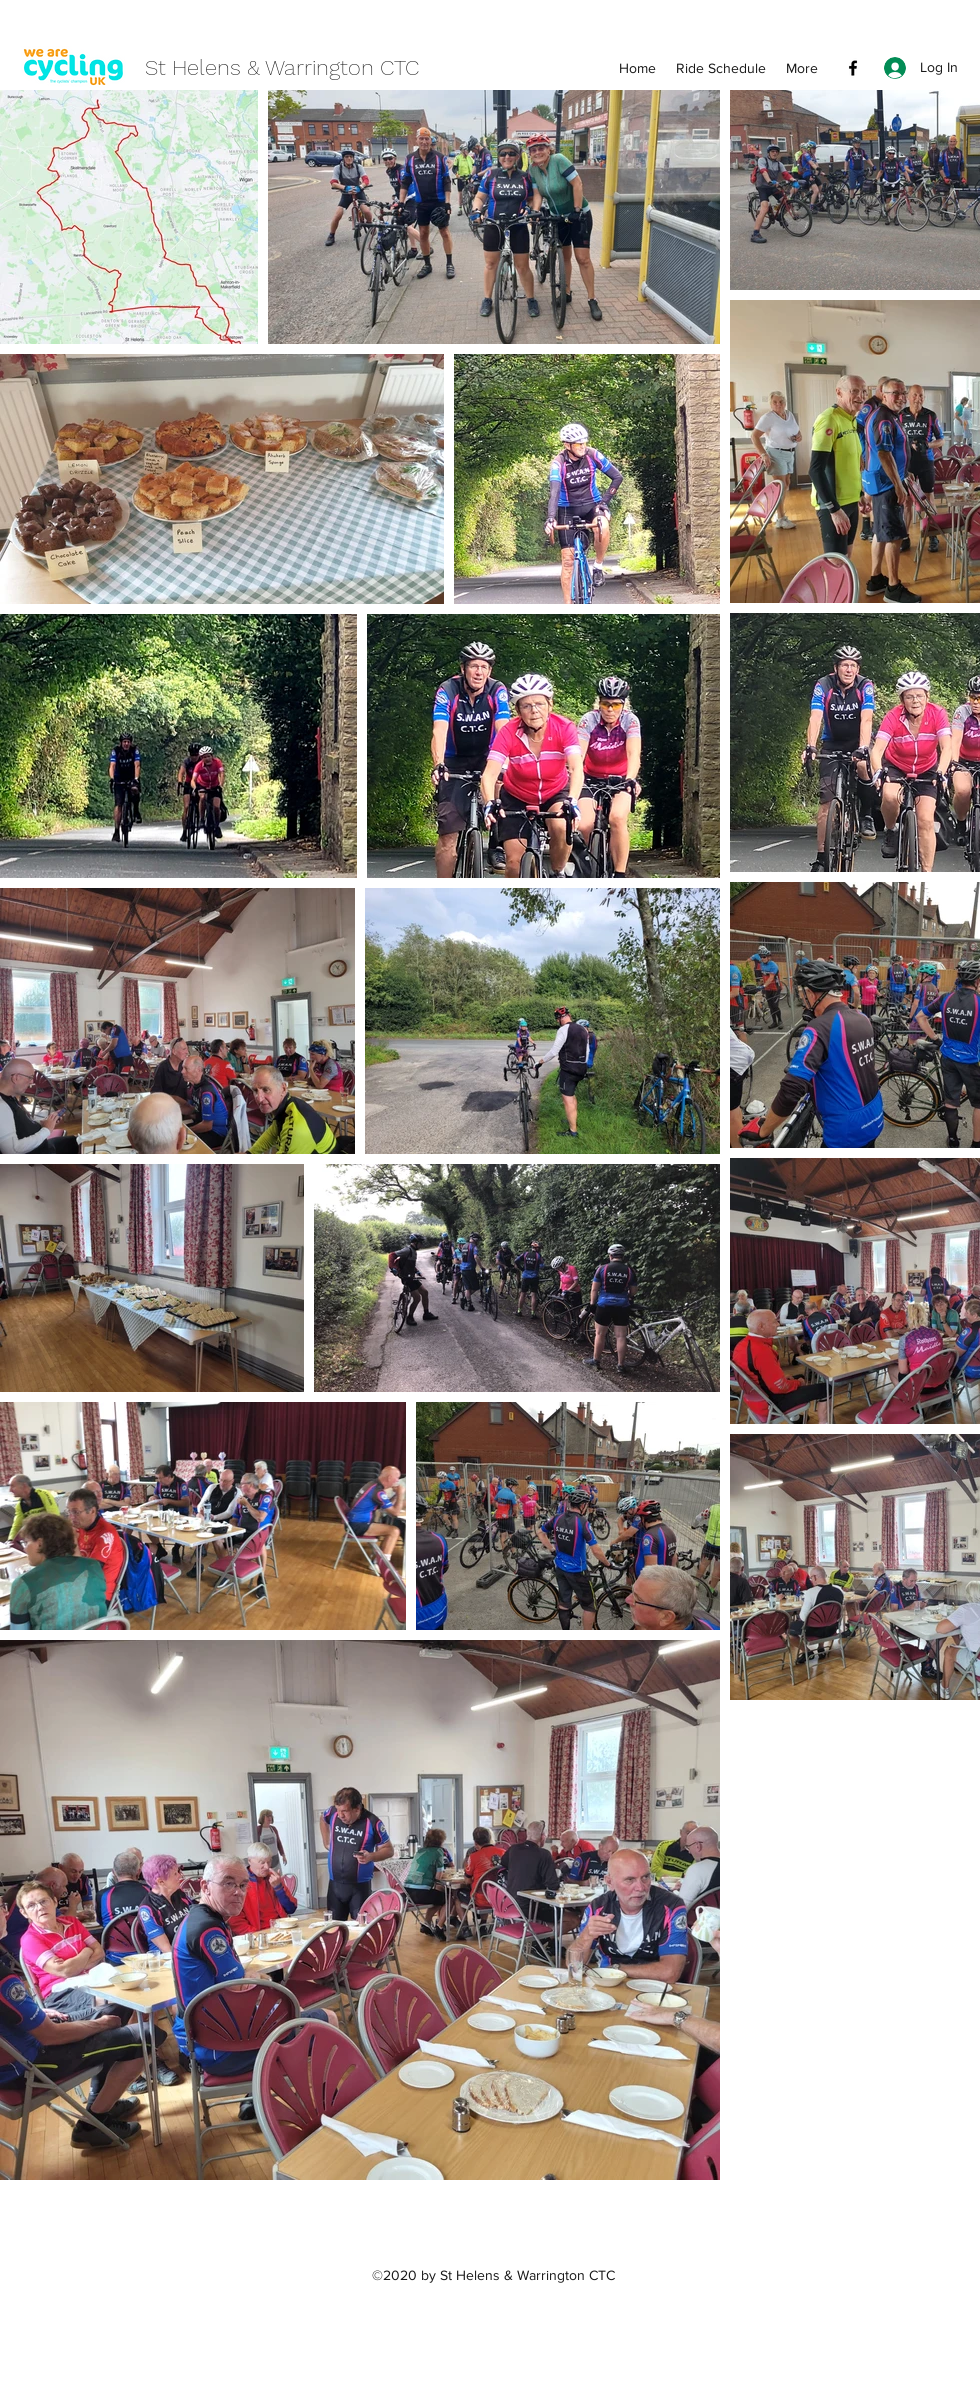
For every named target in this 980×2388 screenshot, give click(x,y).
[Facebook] (853, 68)
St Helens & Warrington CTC (282, 67)
